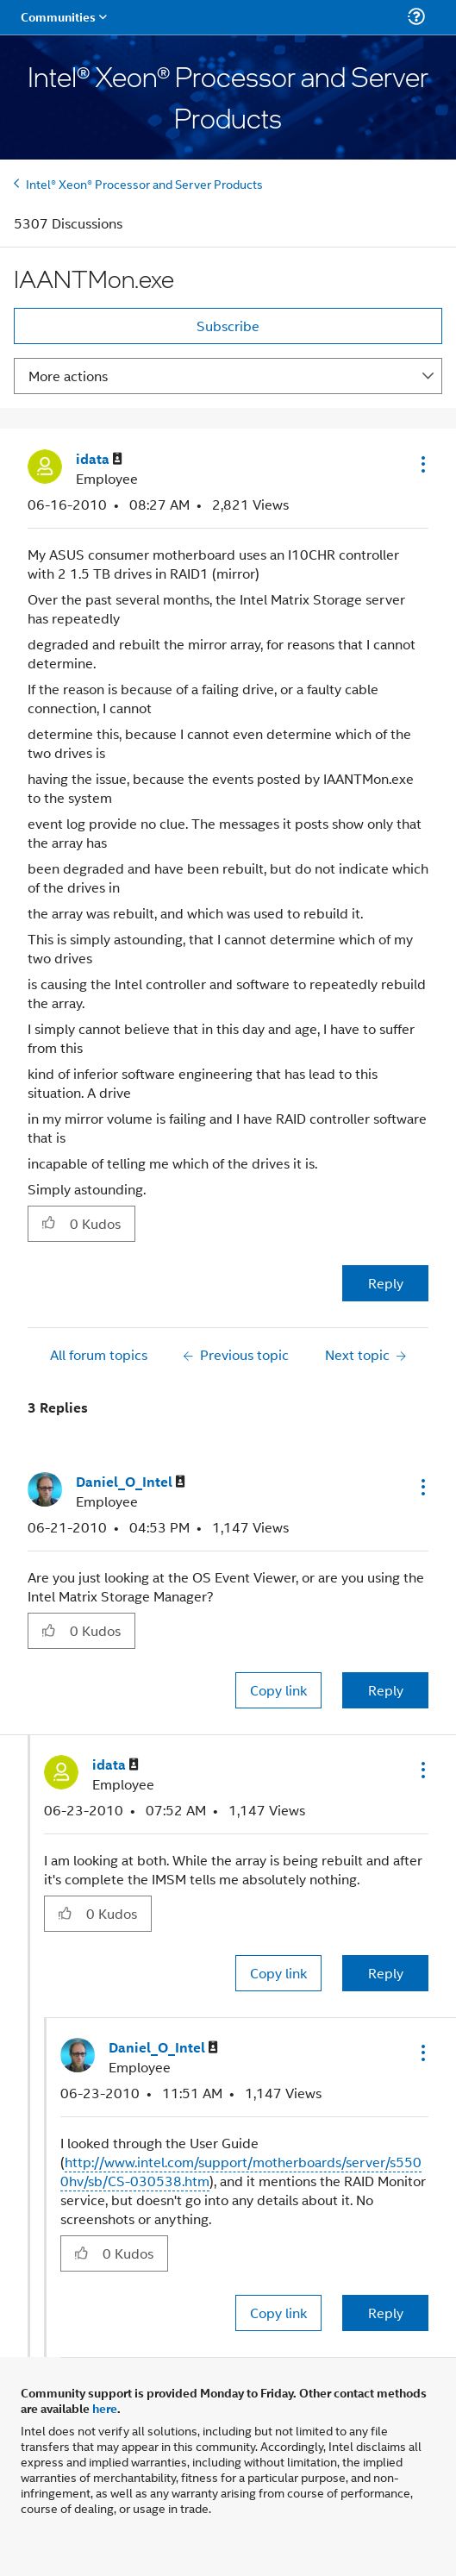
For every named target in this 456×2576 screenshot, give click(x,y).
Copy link (278, 1690)
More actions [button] (68, 375)
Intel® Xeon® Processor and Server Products (144, 183)
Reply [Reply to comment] (385, 1690)
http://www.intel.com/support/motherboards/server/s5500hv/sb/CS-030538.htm (241, 2171)
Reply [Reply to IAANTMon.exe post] (385, 1283)
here (104, 2407)
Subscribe (228, 325)
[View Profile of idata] (99, 459)
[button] (421, 464)
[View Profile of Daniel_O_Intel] (130, 1482)
